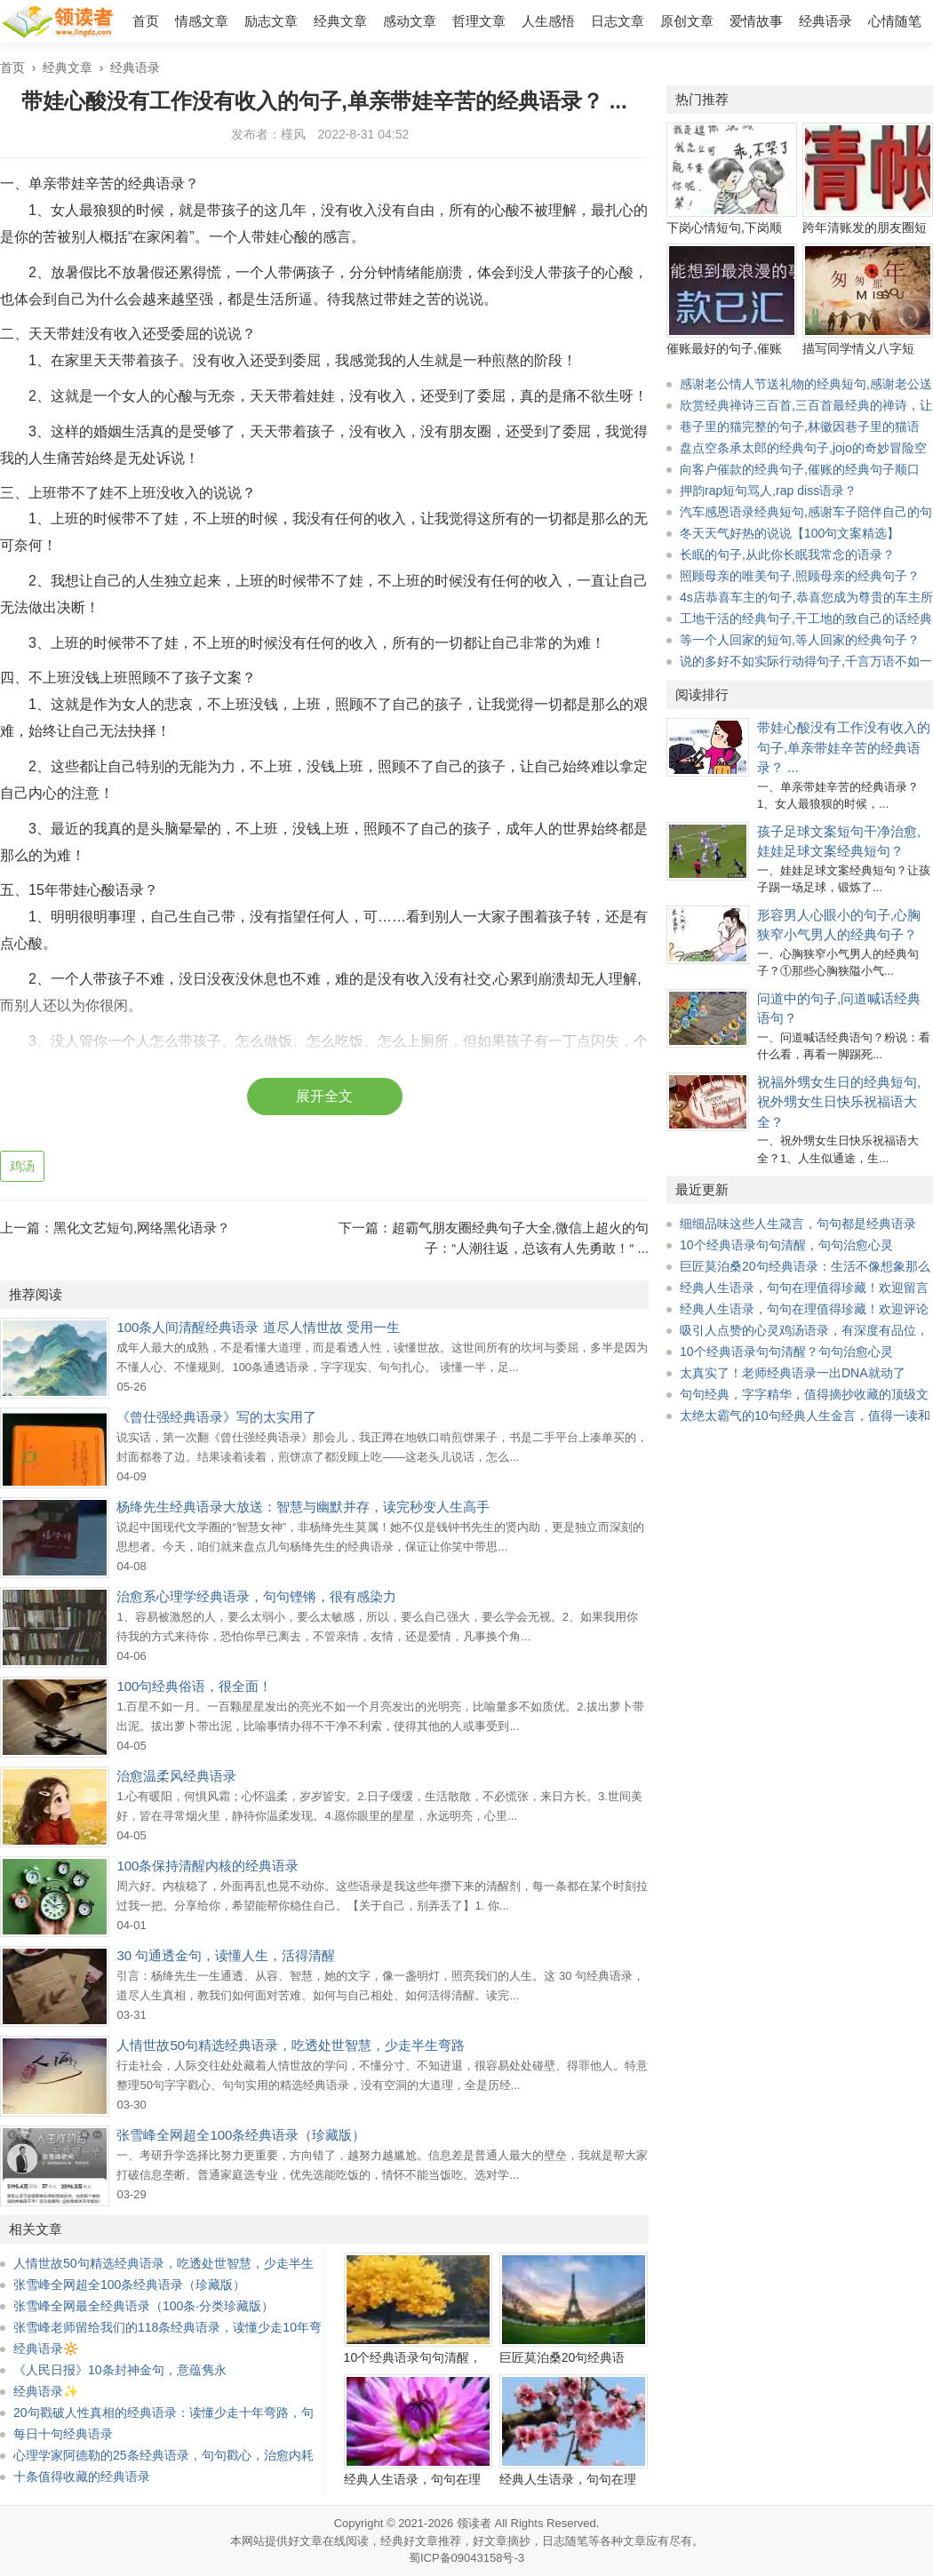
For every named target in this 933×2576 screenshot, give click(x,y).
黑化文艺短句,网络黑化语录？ (141, 1227)
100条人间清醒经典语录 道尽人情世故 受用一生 (257, 1327)
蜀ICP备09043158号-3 (466, 2557)
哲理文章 (479, 20)
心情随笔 (894, 20)
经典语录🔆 (45, 2348)
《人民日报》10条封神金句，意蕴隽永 (120, 2370)
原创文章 (687, 20)
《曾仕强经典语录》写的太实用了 (216, 1416)
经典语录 (825, 20)
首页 (145, 20)
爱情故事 (756, 20)
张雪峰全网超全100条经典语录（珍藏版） (240, 2134)
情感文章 (201, 20)
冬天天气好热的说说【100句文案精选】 (789, 533)
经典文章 (340, 20)
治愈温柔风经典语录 (176, 1775)
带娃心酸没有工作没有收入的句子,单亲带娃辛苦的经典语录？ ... (843, 747)
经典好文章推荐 (420, 2541)
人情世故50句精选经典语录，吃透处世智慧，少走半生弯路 (290, 2045)
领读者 (474, 2523)
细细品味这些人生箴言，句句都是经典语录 (798, 1223)
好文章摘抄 (501, 2541)
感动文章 (409, 20)
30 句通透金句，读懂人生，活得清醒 (225, 1955)
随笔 (576, 2541)
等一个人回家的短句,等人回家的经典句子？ (800, 640)
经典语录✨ (45, 2391)
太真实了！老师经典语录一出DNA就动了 (792, 1373)
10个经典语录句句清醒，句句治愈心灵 (786, 1245)
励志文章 (271, 20)
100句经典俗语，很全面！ (194, 1686)
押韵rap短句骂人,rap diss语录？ (768, 490)
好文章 (305, 2541)
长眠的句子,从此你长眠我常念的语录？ (787, 554)
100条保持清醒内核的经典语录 (207, 1865)
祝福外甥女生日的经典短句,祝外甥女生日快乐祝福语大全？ (839, 1101)
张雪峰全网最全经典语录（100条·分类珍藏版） (143, 2306)
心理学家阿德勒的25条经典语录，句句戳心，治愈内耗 (163, 2455)
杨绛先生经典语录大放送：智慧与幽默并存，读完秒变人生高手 (303, 1506)
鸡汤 (22, 1166)
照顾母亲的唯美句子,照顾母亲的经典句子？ (800, 576)
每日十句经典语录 (63, 2434)
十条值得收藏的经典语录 (81, 2476)
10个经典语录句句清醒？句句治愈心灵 (786, 1351)
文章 (634, 2541)
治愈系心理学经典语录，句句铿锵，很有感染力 (256, 1596)
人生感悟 (548, 20)
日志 (553, 2541)
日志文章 (617, 20)
